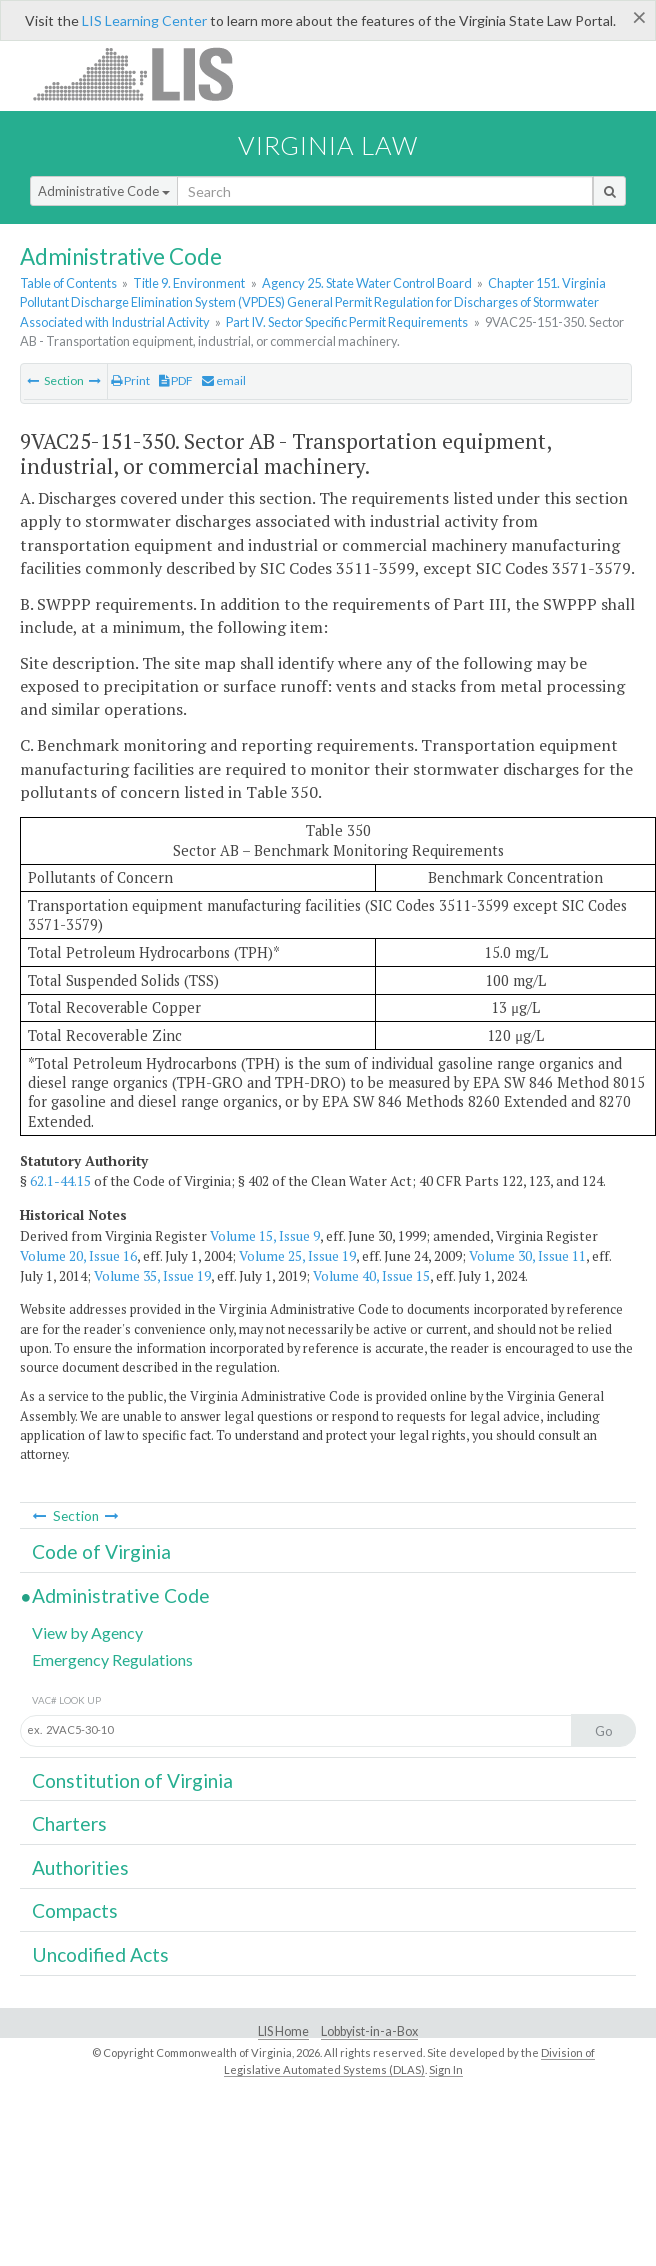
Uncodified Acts (100, 1954)
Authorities (80, 1867)
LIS (144, 73)
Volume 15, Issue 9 (265, 1236)
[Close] (639, 17)
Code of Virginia (101, 1551)
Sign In (446, 2069)
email (224, 380)
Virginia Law (328, 145)
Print (130, 380)
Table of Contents (68, 283)
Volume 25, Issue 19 (297, 1256)
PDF (176, 380)
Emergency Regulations (112, 1659)
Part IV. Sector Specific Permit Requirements (347, 322)
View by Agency (87, 1632)
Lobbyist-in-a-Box (369, 2031)
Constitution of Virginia (132, 1780)
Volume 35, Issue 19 (152, 1276)
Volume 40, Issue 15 (371, 1276)
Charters (69, 1823)
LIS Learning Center (144, 20)
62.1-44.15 (60, 1181)
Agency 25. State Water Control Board (367, 283)
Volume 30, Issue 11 (527, 1256)
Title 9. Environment (189, 283)
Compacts (75, 1910)
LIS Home (283, 2031)
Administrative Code (104, 191)
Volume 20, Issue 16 (78, 1256)
